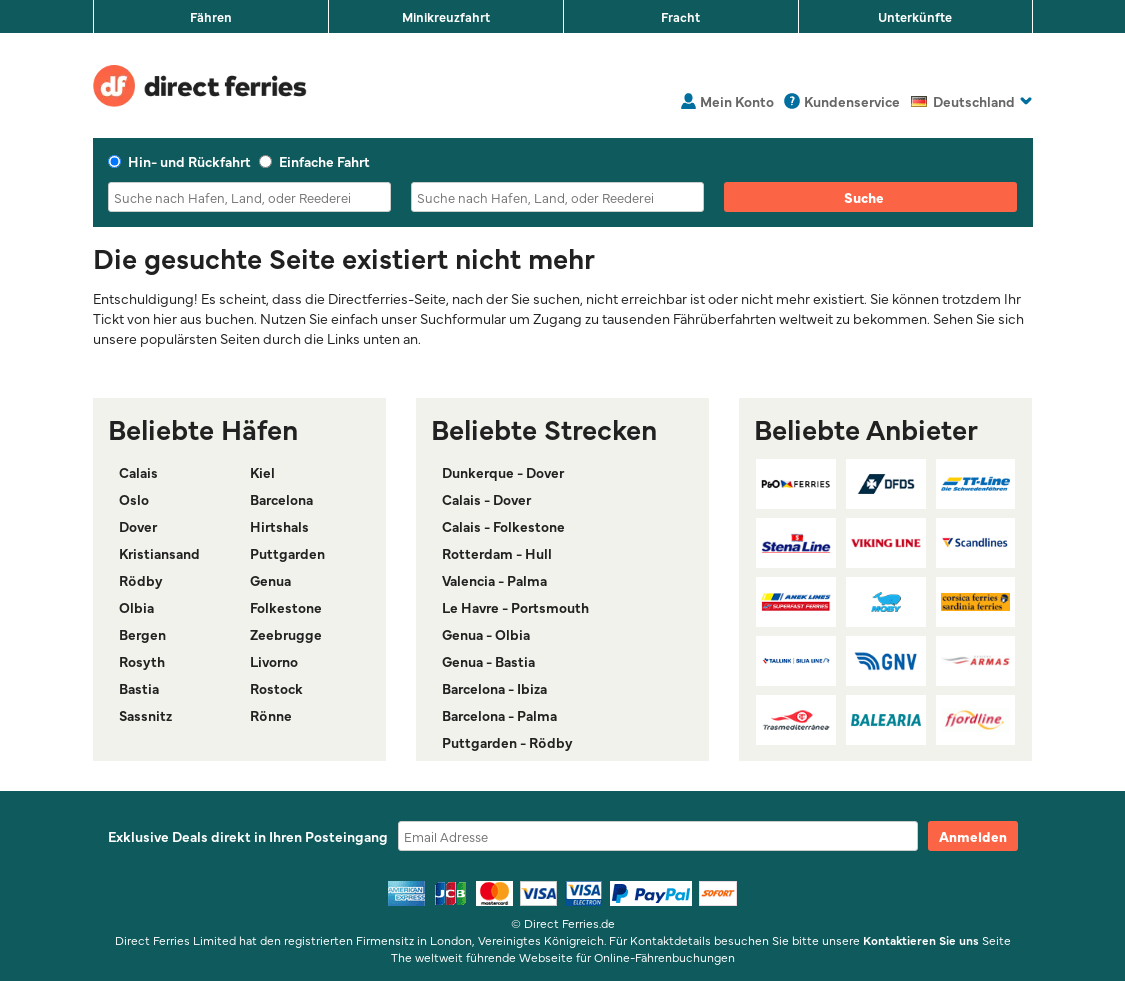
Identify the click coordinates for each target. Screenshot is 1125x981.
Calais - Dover (486, 499)
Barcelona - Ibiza (494, 688)
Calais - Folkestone (503, 526)
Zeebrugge (286, 634)
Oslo (134, 499)
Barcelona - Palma (499, 715)
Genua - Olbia (486, 634)
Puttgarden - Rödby (507, 742)
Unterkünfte (915, 16)
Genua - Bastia (488, 661)
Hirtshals (279, 526)
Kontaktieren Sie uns (921, 940)
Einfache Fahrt (314, 161)
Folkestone (286, 607)
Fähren (211, 16)
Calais (138, 472)
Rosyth (142, 661)
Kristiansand (159, 553)
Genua (270, 580)
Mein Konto (737, 101)
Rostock (276, 688)
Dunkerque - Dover (503, 472)
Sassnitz (145, 715)
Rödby (141, 580)
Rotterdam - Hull (497, 553)
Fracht (680, 16)
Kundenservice (852, 101)
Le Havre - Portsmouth (515, 607)
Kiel (262, 472)
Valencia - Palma (494, 580)
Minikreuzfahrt (446, 16)
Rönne (271, 715)
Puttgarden (287, 553)
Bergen (142, 634)
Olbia (136, 607)
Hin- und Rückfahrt (179, 161)
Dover (138, 526)
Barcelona (281, 499)
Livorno (274, 661)
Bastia (139, 688)
